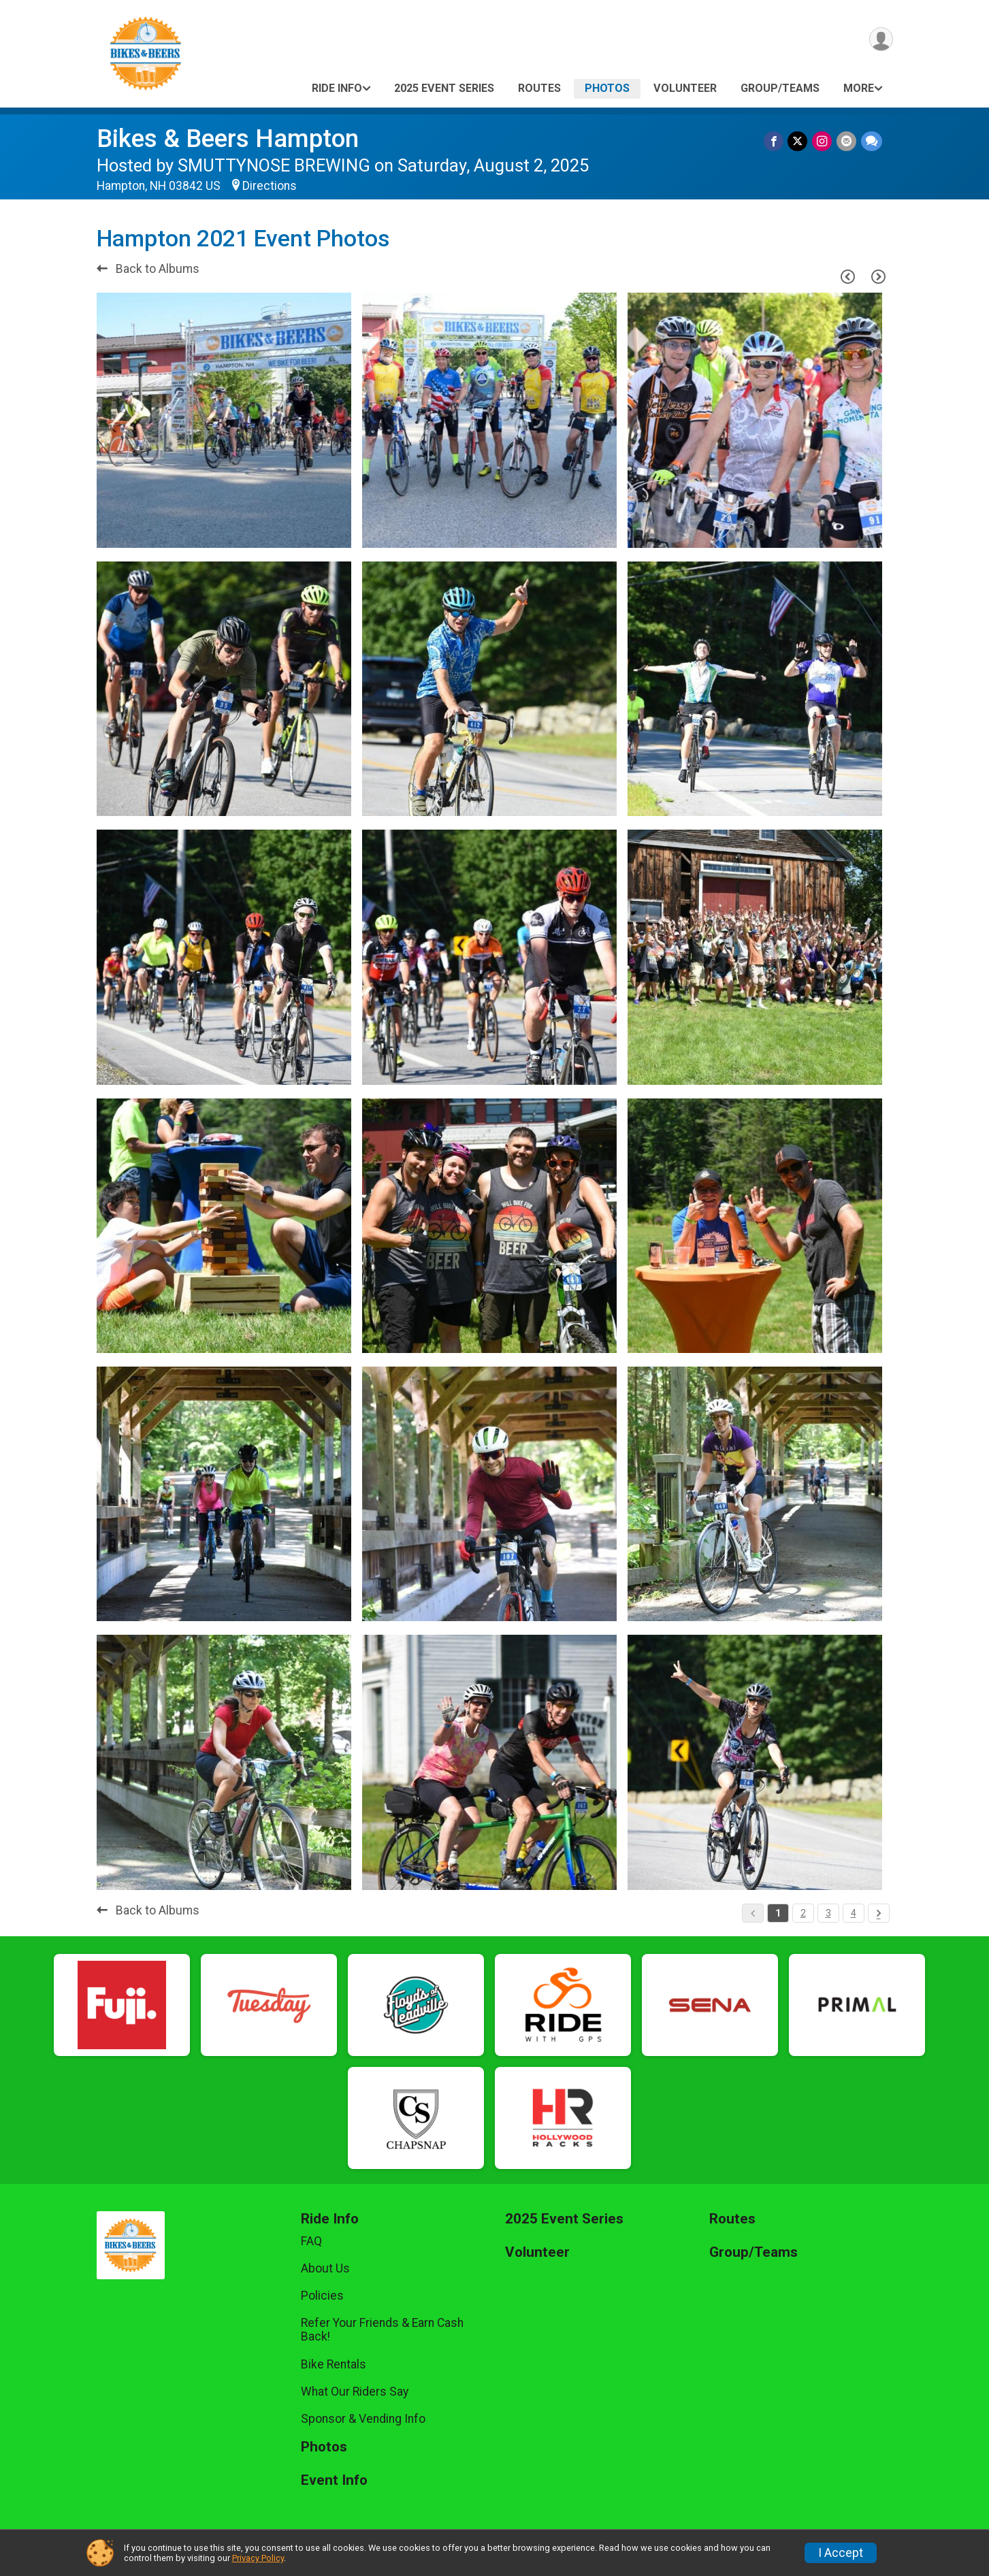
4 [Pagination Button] (853, 1913)
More (858, 88)
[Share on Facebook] (775, 141)
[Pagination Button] (879, 1913)
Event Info (334, 2480)
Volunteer (685, 88)
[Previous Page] (848, 276)
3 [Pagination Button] (828, 1913)
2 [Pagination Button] (803, 1913)
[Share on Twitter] (799, 141)
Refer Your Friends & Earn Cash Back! (382, 2329)
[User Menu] (880, 39)
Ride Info (337, 88)
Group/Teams (780, 88)
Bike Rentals (333, 2364)
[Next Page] (878, 276)
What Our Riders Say (354, 2391)
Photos (607, 88)
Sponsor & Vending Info (363, 2419)
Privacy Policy (258, 2558)
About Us (325, 2268)
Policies (322, 2295)
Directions (269, 186)
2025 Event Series (444, 88)
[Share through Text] (871, 141)
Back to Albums (148, 269)
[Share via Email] (847, 141)
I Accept (840, 2553)
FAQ (311, 2241)
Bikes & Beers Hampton (228, 138)
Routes (539, 88)
